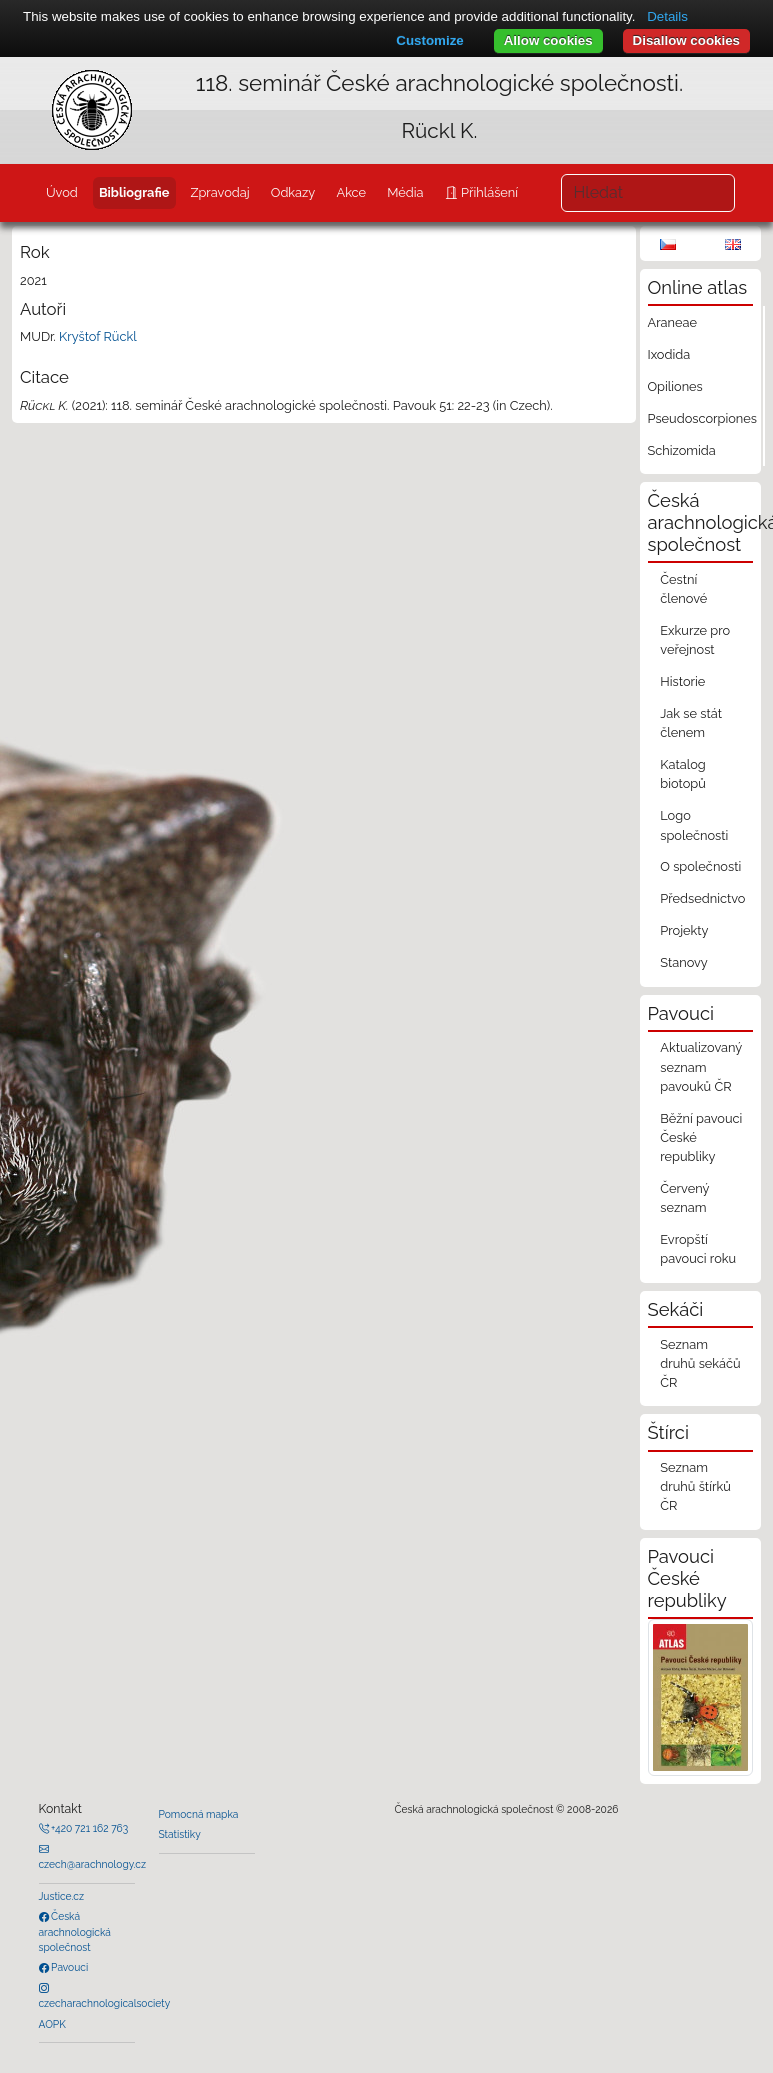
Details (667, 16)
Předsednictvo (702, 898)
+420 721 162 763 (89, 1828)
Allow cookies (548, 40)
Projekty (684, 930)
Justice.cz (62, 1896)
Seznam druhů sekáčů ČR (700, 1363)
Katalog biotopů (683, 774)
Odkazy (293, 192)
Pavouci (69, 1967)
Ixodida (669, 354)
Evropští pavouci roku (698, 1249)
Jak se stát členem (691, 723)
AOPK (52, 2024)
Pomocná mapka (199, 1814)
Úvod (62, 192)
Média (405, 192)
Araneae (673, 322)
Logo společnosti (694, 825)
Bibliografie (134, 192)
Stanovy (684, 962)
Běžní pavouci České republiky (701, 1137)
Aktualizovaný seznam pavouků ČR (701, 1066)
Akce (351, 192)
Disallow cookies (686, 40)
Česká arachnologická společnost (75, 1931)
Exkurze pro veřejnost (695, 640)
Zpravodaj (220, 192)
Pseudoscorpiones (702, 418)
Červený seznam (684, 1198)
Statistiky (180, 1834)
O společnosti (700, 866)
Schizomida (682, 450)
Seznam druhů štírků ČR (695, 1486)
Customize (429, 40)
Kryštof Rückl (98, 336)
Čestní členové (683, 589)
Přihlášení (488, 192)
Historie (682, 681)
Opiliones (675, 386)
